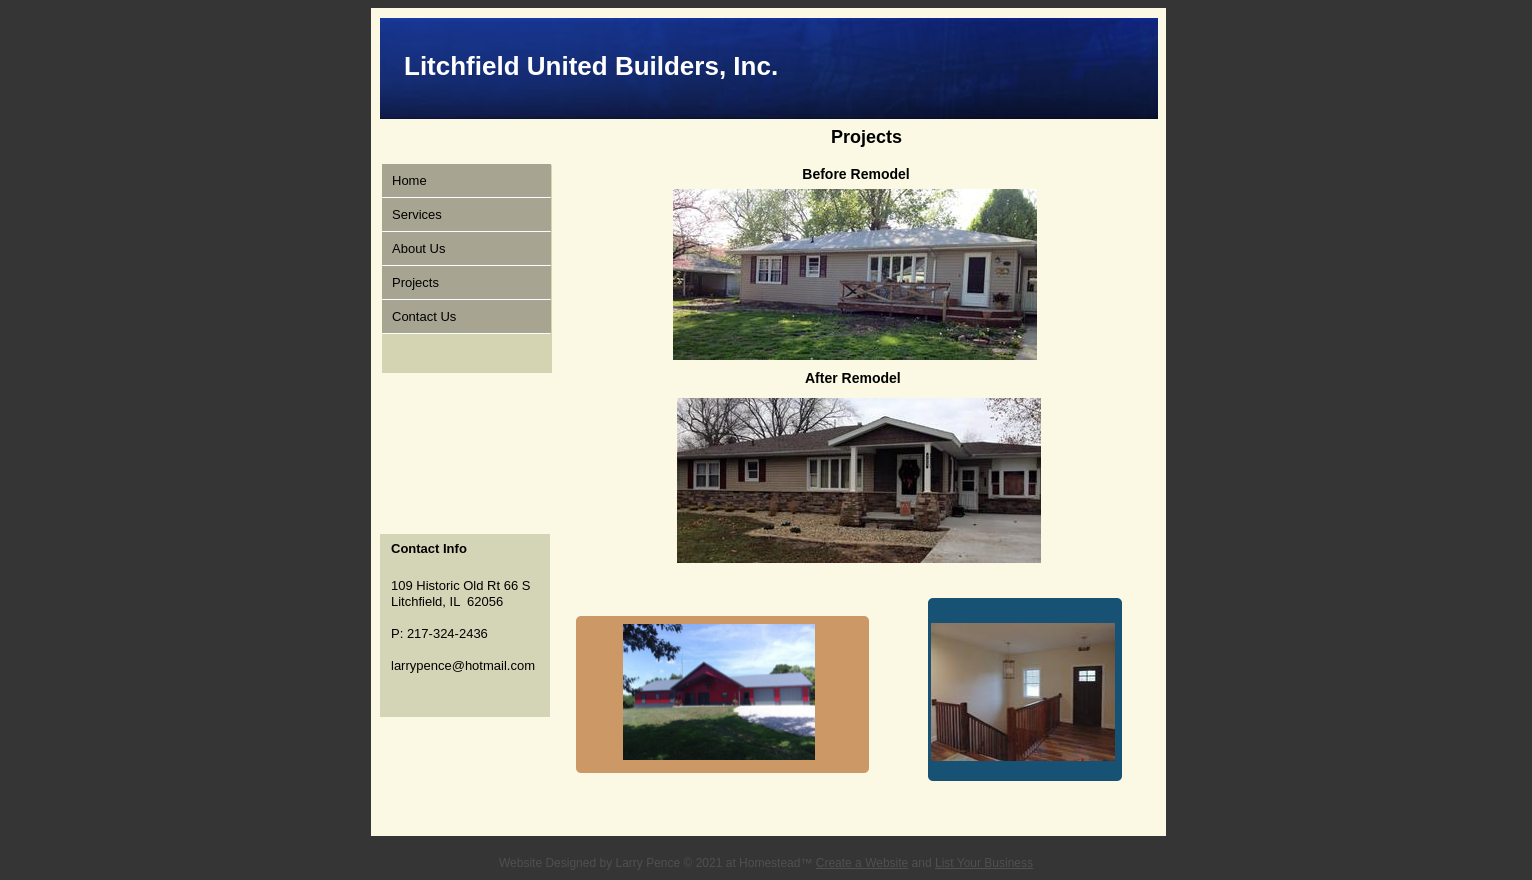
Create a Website (862, 863)
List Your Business (984, 863)
